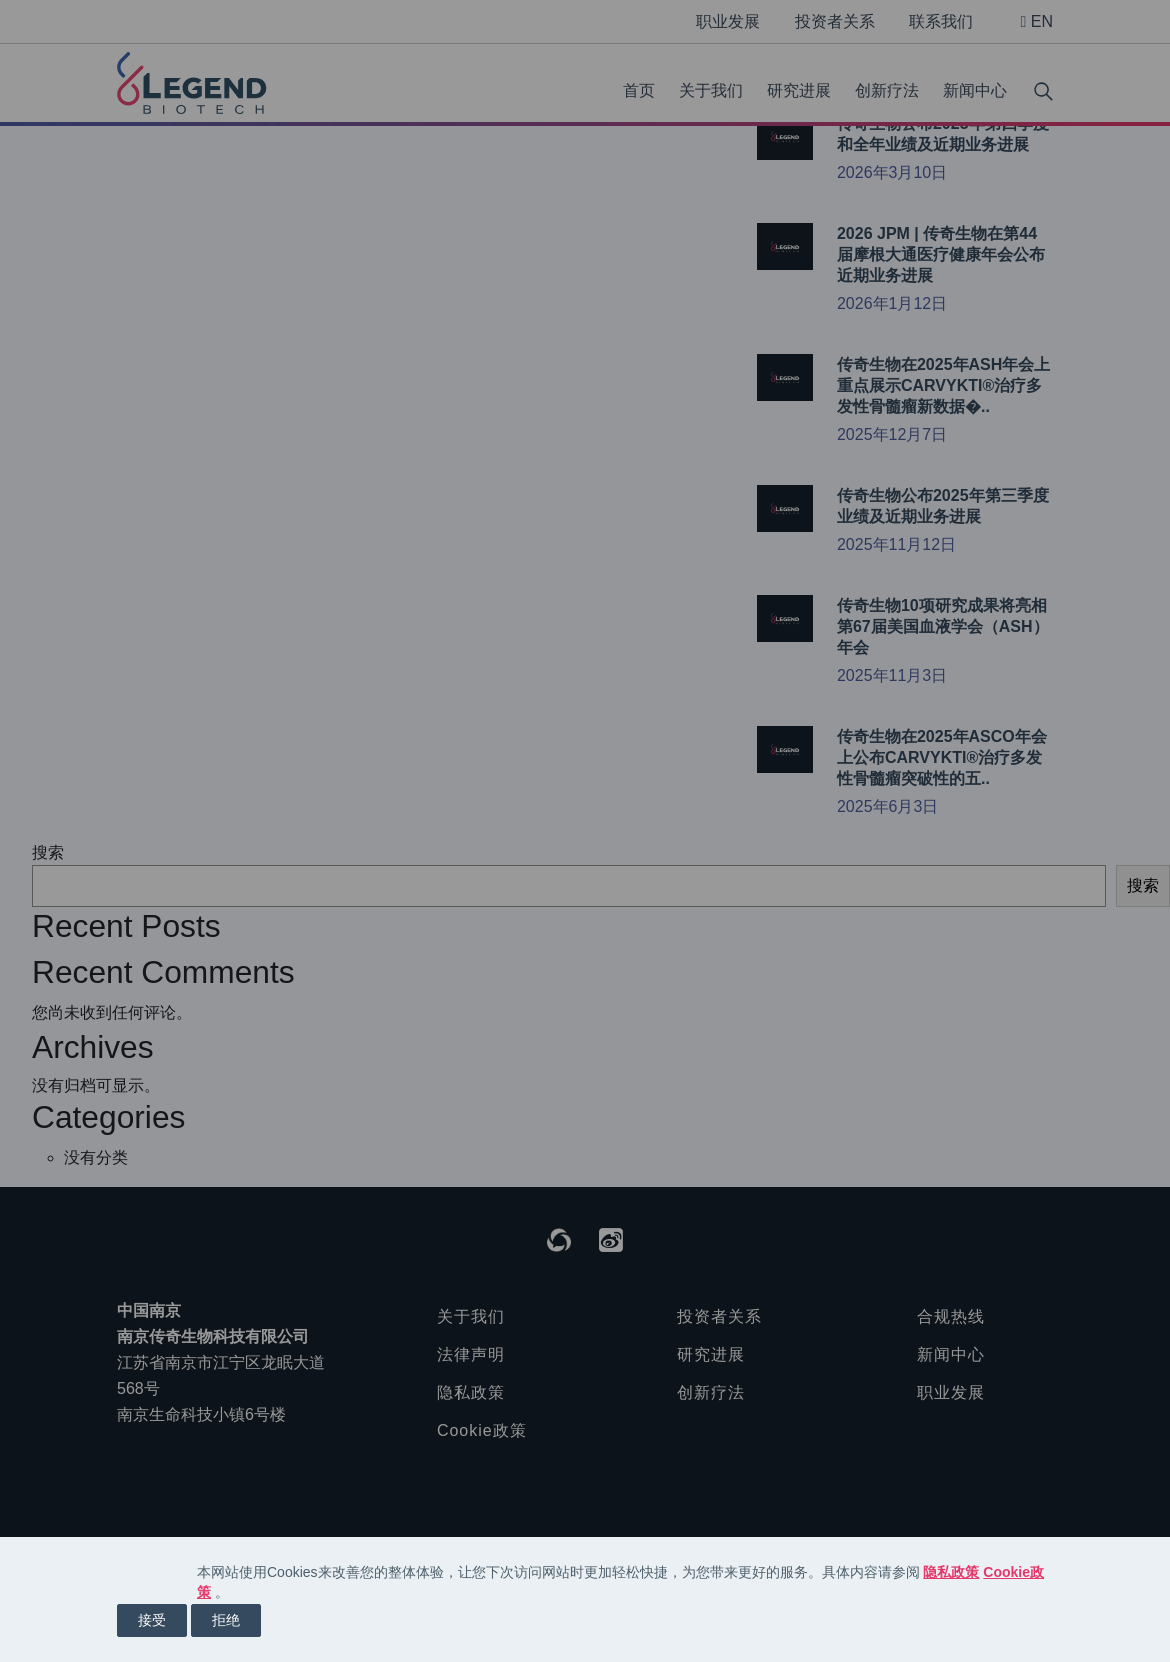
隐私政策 (951, 1572)
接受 (152, 1620)
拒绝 (226, 1620)
